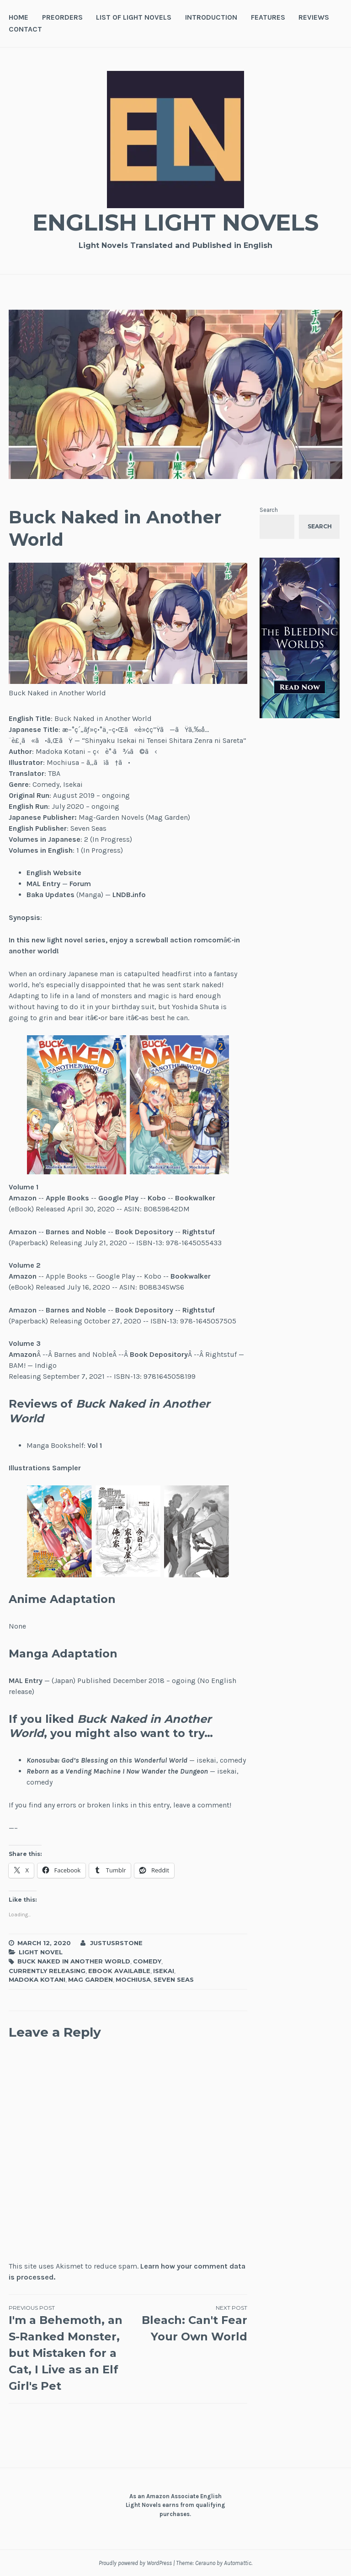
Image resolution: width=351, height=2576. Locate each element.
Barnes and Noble (76, 1310)
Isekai (163, 1970)
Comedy (147, 1961)
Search (269, 509)
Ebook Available (119, 1970)
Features (268, 17)
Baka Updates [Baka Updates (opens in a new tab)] (50, 894)
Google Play (118, 1198)
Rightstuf (198, 1231)
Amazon (23, 1198)
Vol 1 (94, 1445)
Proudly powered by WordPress (135, 2563)
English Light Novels (175, 223)
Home (18, 17)
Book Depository (144, 1231)
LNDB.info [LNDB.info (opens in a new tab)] (129, 894)
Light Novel (41, 1952)
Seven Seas (174, 1979)
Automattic (237, 2563)
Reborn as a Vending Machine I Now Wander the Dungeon (117, 1771)
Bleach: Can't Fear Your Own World (187, 2323)
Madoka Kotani (37, 1979)
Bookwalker (195, 1198)
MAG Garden (90, 1979)
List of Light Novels (133, 17)
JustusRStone (116, 1943)
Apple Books (67, 1198)
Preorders (62, 17)
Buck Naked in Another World (73, 1961)
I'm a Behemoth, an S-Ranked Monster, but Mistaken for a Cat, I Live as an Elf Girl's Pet (68, 2348)
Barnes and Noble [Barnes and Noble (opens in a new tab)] (76, 1231)
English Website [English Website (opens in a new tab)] (54, 872)
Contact (25, 29)
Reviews (313, 17)
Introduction (211, 17)
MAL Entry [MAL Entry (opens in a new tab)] (43, 883)
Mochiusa (133, 1979)
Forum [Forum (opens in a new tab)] (80, 883)
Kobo (157, 1198)
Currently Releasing (47, 1970)
